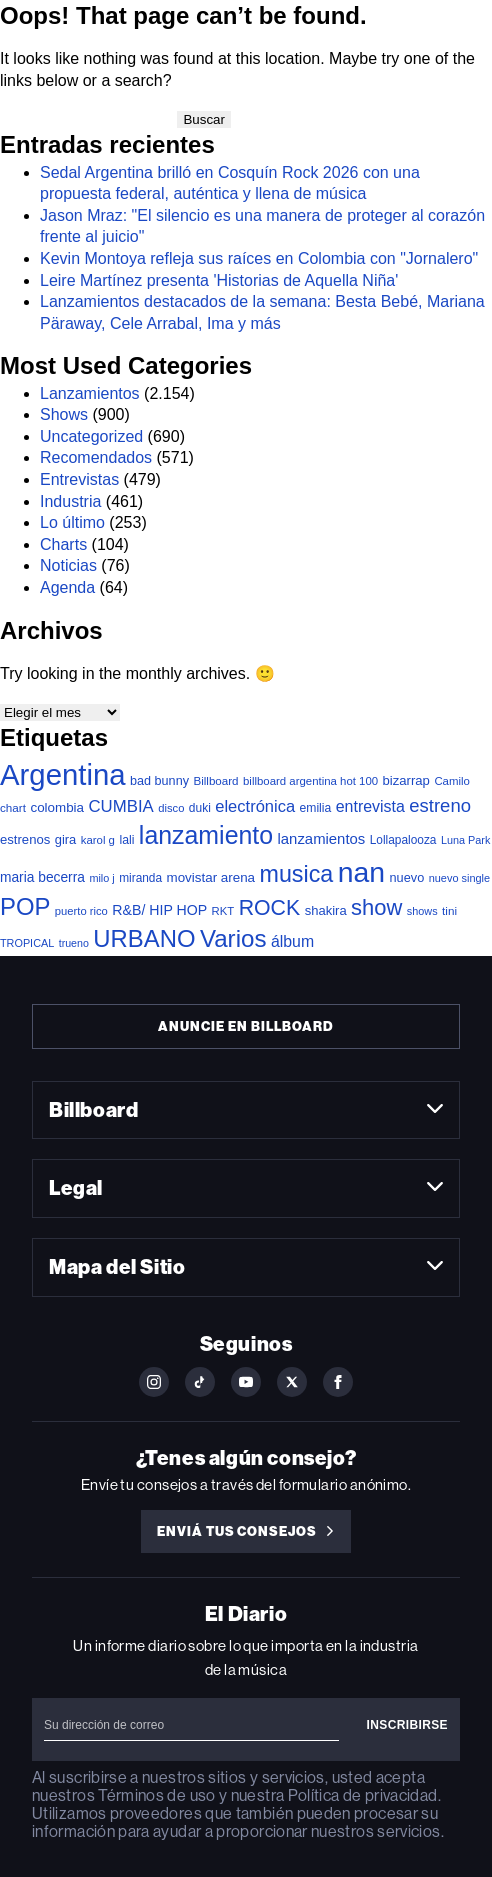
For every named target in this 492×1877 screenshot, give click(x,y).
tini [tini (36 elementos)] (449, 910)
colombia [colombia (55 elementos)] (57, 807)
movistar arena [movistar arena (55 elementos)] (211, 877)
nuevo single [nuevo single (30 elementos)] (459, 878)
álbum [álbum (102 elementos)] (292, 941)
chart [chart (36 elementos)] (13, 807)
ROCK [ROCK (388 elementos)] (270, 908)
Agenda (67, 587)
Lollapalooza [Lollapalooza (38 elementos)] (403, 840)
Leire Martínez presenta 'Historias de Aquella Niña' (219, 280)
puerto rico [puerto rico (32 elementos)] (81, 911)
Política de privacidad (363, 1795)
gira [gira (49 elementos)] (66, 839)
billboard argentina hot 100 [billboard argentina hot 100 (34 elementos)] (310, 781)
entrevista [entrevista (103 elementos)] (370, 806)
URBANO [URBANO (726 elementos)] (144, 938)
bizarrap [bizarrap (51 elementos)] (406, 780)
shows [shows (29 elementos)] (422, 911)
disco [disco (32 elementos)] (171, 808)
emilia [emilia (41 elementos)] (316, 808)
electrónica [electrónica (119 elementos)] (255, 806)
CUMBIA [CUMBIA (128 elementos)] (120, 806)
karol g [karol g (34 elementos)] (98, 840)
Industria (70, 501)
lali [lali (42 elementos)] (126, 840)
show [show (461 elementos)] (376, 907)
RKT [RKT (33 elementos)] (223, 911)
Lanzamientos (90, 393)
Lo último (72, 522)
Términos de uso (156, 1795)
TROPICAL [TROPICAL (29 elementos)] (27, 943)
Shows (64, 414)
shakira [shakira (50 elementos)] (326, 910)
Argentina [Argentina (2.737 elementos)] (63, 774)
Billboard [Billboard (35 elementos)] (215, 780)
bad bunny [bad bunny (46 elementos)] (159, 781)
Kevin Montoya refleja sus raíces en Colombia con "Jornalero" (259, 258)
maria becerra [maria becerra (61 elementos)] (42, 877)
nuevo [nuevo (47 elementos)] (407, 877)
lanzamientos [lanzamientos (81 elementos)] (322, 839)
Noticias (68, 565)
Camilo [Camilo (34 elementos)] (452, 781)
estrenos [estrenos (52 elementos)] (25, 839)
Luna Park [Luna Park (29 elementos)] (465, 840)
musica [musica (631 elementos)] (297, 874)
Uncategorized (91, 436)
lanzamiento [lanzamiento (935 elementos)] (206, 835)
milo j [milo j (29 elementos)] (101, 878)
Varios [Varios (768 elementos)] (233, 938)
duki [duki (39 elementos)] (200, 808)
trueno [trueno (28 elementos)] (74, 943)
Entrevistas (79, 479)
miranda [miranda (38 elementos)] (140, 878)
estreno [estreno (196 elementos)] (440, 805)
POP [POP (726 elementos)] (25, 906)
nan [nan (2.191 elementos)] (361, 872)
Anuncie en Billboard (245, 1026)
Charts (63, 544)
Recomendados (96, 457)
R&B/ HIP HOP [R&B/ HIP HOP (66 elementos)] (159, 910)
